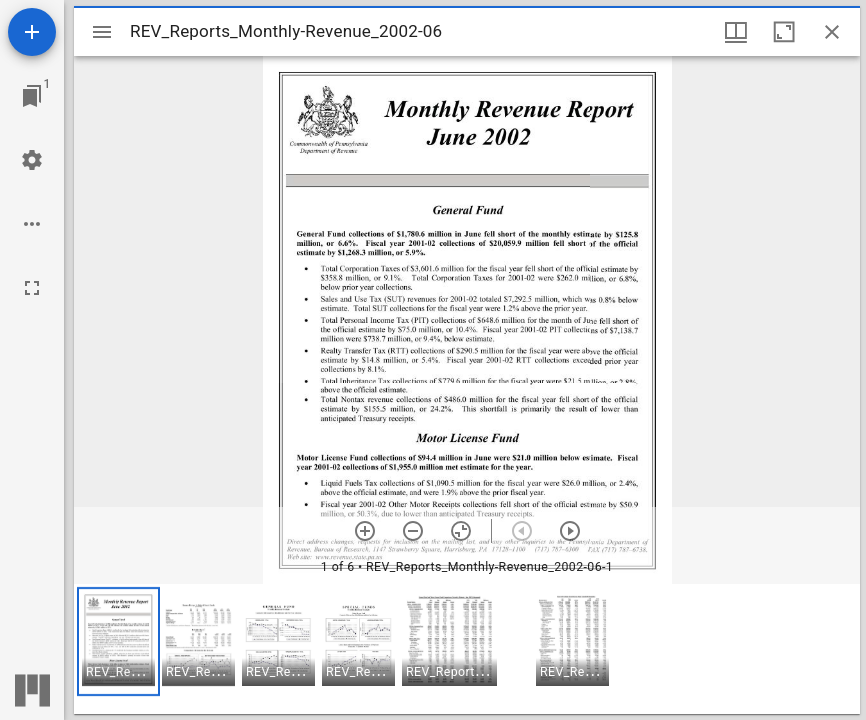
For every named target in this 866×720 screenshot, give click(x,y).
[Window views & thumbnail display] (736, 32)
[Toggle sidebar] (102, 32)
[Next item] (570, 531)
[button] (118, 641)
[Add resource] (32, 32)
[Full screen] (32, 288)
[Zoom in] (365, 531)
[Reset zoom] (461, 531)
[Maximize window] (784, 32)
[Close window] (832, 32)
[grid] (467, 649)
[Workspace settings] (32, 160)
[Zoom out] (413, 531)
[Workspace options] (32, 224)
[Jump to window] (32, 96)
